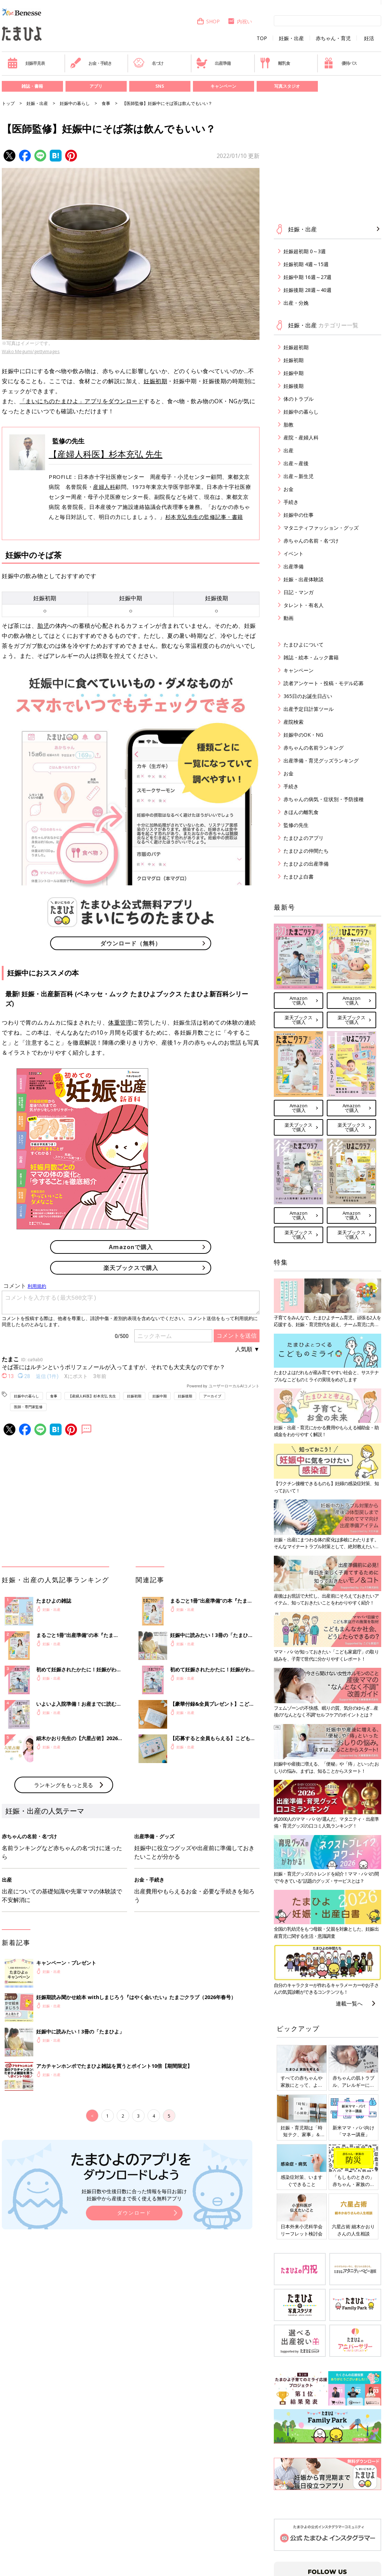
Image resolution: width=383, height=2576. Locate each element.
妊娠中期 (159, 1395)
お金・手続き (91, 63)
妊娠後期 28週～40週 (307, 290)
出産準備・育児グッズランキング (321, 760)
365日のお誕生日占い (307, 696)
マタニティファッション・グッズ (321, 527)
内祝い (239, 21)
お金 (288, 489)
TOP (262, 38)
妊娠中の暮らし (75, 103)
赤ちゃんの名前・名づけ (311, 540)
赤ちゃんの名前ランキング (313, 747)
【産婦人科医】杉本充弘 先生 (106, 454)
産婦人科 (104, 486)
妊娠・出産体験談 (303, 579)
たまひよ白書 (298, 876)
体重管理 (120, 1022)
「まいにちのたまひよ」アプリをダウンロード (82, 401)
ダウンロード (134, 2212)
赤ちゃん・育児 (333, 38)
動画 (288, 618)
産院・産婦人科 (301, 437)
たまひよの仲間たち (306, 850)
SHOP (208, 21)
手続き (291, 502)
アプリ (95, 86)
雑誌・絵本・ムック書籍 (311, 657)
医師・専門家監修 (28, 1406)
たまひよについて (303, 644)
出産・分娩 (296, 302)
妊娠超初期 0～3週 (304, 251)
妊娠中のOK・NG (303, 734)
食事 (106, 103)
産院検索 (293, 721)
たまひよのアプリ (303, 837)
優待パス (340, 63)
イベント (293, 553)
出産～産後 (296, 463)
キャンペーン (223, 86)
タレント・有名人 (303, 605)
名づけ (148, 63)
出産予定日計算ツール (308, 709)
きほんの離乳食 (301, 812)
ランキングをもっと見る (63, 1784)
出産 (288, 450)
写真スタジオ (287, 86)
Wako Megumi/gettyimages (31, 351)
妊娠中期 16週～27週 (307, 277)
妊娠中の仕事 (298, 514)
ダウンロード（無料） (130, 943)
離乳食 (275, 63)
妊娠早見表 (26, 63)
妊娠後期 (185, 1395)
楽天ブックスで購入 (130, 1268)
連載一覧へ (349, 2003)
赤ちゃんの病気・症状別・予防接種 (323, 799)
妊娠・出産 (291, 38)
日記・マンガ (298, 592)
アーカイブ (212, 1395)
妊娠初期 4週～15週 (306, 264)
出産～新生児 (298, 476)
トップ (8, 103)
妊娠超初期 (296, 347)
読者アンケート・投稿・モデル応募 (323, 683)
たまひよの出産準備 (306, 863)
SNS (159, 86)
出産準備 (213, 63)
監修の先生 (296, 825)
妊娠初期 (155, 381)
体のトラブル (298, 398)
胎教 (288, 424)
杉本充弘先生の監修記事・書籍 (204, 516)
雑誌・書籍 (32, 86)
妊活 (369, 38)
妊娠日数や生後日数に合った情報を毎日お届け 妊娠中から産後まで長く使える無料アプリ (134, 2195)
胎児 (43, 626)
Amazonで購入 (131, 1247)
